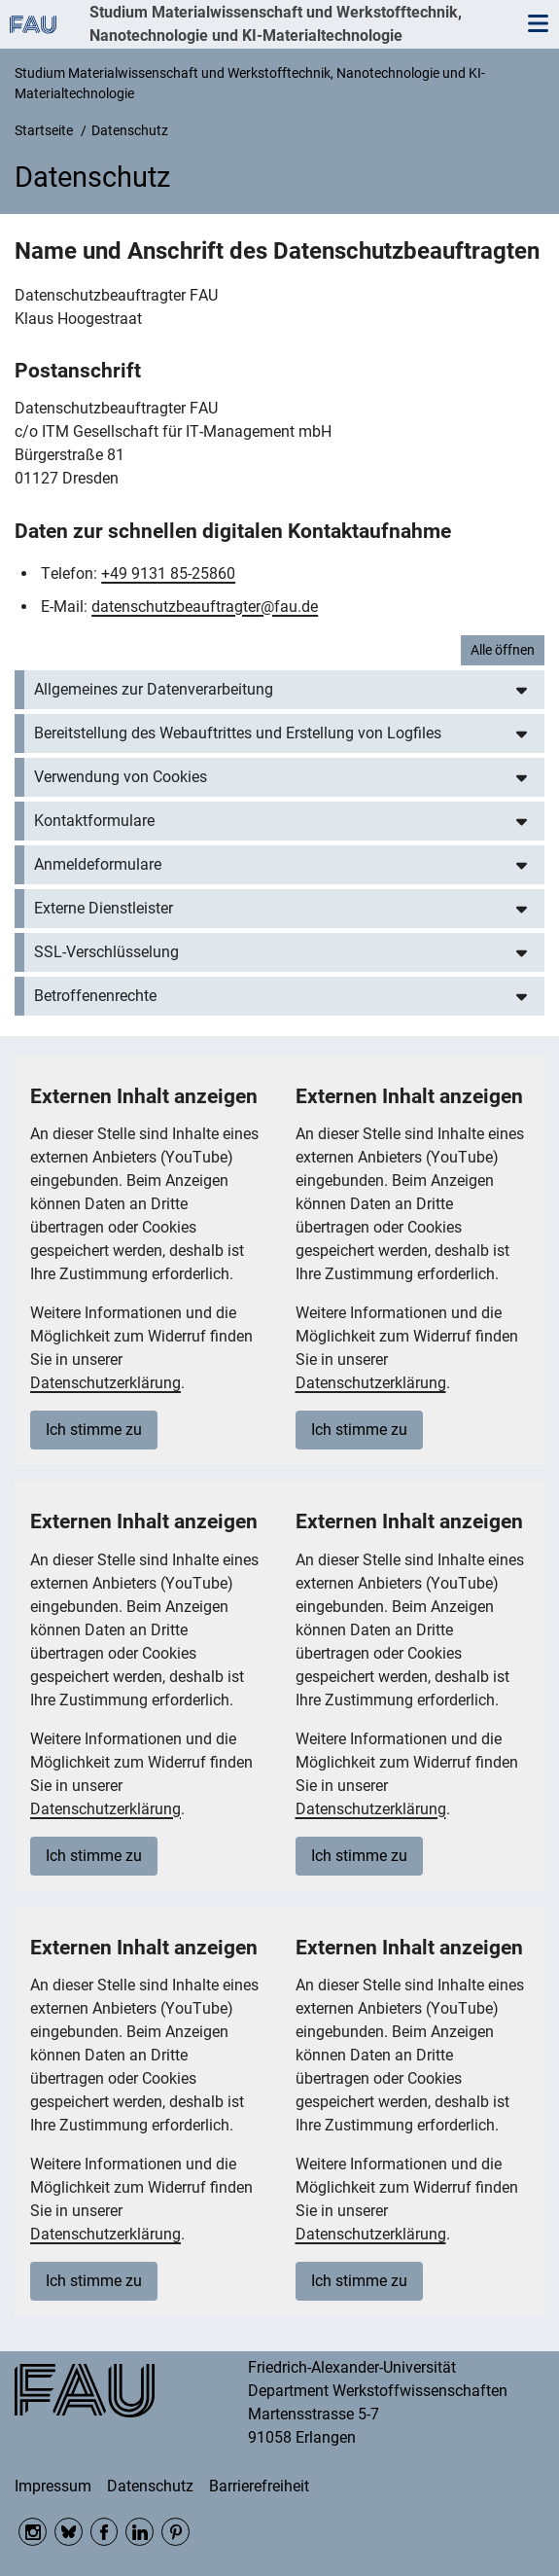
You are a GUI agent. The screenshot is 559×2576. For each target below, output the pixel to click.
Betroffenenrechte (95, 995)
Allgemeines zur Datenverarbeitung (153, 689)
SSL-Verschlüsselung (106, 952)
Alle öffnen (503, 650)
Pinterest (175, 2532)
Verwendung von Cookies (120, 777)
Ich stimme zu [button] (94, 1429)
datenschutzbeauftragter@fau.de (204, 606)
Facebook (104, 2532)
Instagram (32, 2532)
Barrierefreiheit (259, 2486)
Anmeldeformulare (97, 864)
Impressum (53, 2486)
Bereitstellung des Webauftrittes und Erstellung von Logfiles (237, 733)
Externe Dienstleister (103, 908)
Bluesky (68, 2532)
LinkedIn (139, 2532)
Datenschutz (150, 2486)
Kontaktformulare (94, 820)
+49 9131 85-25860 (168, 573)
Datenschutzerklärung (105, 1383)
